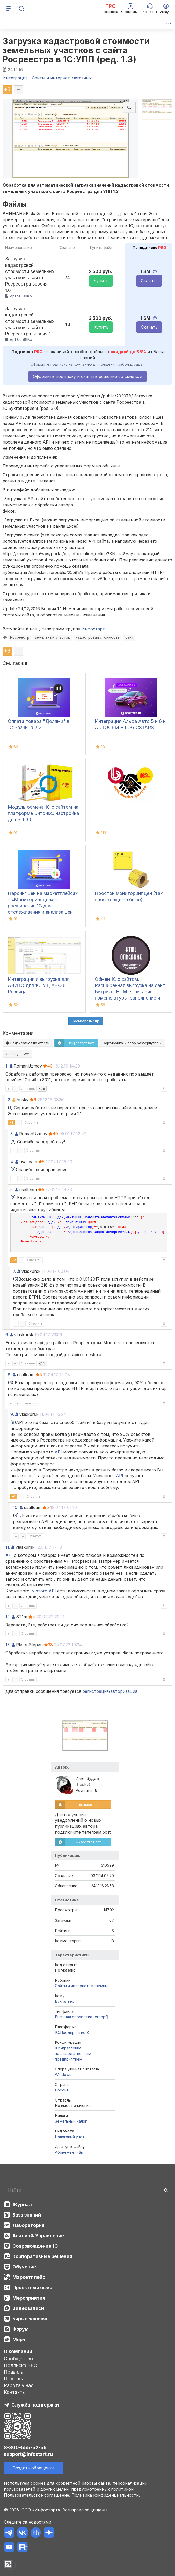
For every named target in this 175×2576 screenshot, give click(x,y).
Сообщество (18, 2358)
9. (12, 1414)
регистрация (95, 1691)
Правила (13, 2372)
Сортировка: (132, 1043)
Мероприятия (28, 2298)
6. (7, 1334)
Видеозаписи (28, 2308)
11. (7, 1547)
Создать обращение (34, 2467)
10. (15, 1507)
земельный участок (52, 637)
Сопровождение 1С (35, 2246)
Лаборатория (28, 2225)
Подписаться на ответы (28, 1043)
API (58, 1451)
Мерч (18, 2339)
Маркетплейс (28, 2277)
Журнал (22, 2204)
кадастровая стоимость (98, 637)
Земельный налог (71, 2121)
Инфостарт (93, 628)
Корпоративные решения (42, 2256)
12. (8, 1616)
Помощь (13, 2378)
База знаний (26, 2215)
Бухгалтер (64, 2001)
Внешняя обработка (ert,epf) (81, 2016)
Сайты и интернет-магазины (81, 1985)
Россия (62, 2090)
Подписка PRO (20, 2365)
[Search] (87, 2190)
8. (9, 1374)
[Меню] (8, 8)
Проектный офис (32, 2287)
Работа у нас (18, 2385)
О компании (18, 2351)
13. (8, 1644)
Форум (20, 2329)
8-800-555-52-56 (25, 2447)
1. (6, 1066)
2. (9, 1099)
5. (12, 1189)
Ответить (28, 1089)
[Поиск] (21, 8)
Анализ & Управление (38, 2235)
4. (12, 1161)
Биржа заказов (29, 2318)
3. (12, 1133)
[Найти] (166, 2190)
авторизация (123, 1691)
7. (14, 1271)
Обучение (24, 2266)
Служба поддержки (35, 2405)
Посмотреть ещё (86, 1021)
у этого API (44, 1590)
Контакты (15, 2392)
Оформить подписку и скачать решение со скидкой (87, 376)
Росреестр (19, 637)
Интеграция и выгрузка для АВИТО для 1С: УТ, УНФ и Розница (39, 985)
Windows (63, 2074)
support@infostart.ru (28, 2454)
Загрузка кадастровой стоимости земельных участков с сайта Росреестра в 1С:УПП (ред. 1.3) (76, 50)
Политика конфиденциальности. (105, 2495)
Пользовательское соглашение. (37, 2495)
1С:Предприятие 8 (72, 2032)
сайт (129, 637)
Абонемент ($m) (70, 2152)
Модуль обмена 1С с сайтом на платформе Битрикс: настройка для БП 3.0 (43, 813)
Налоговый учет (70, 2136)
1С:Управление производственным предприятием (73, 2053)
